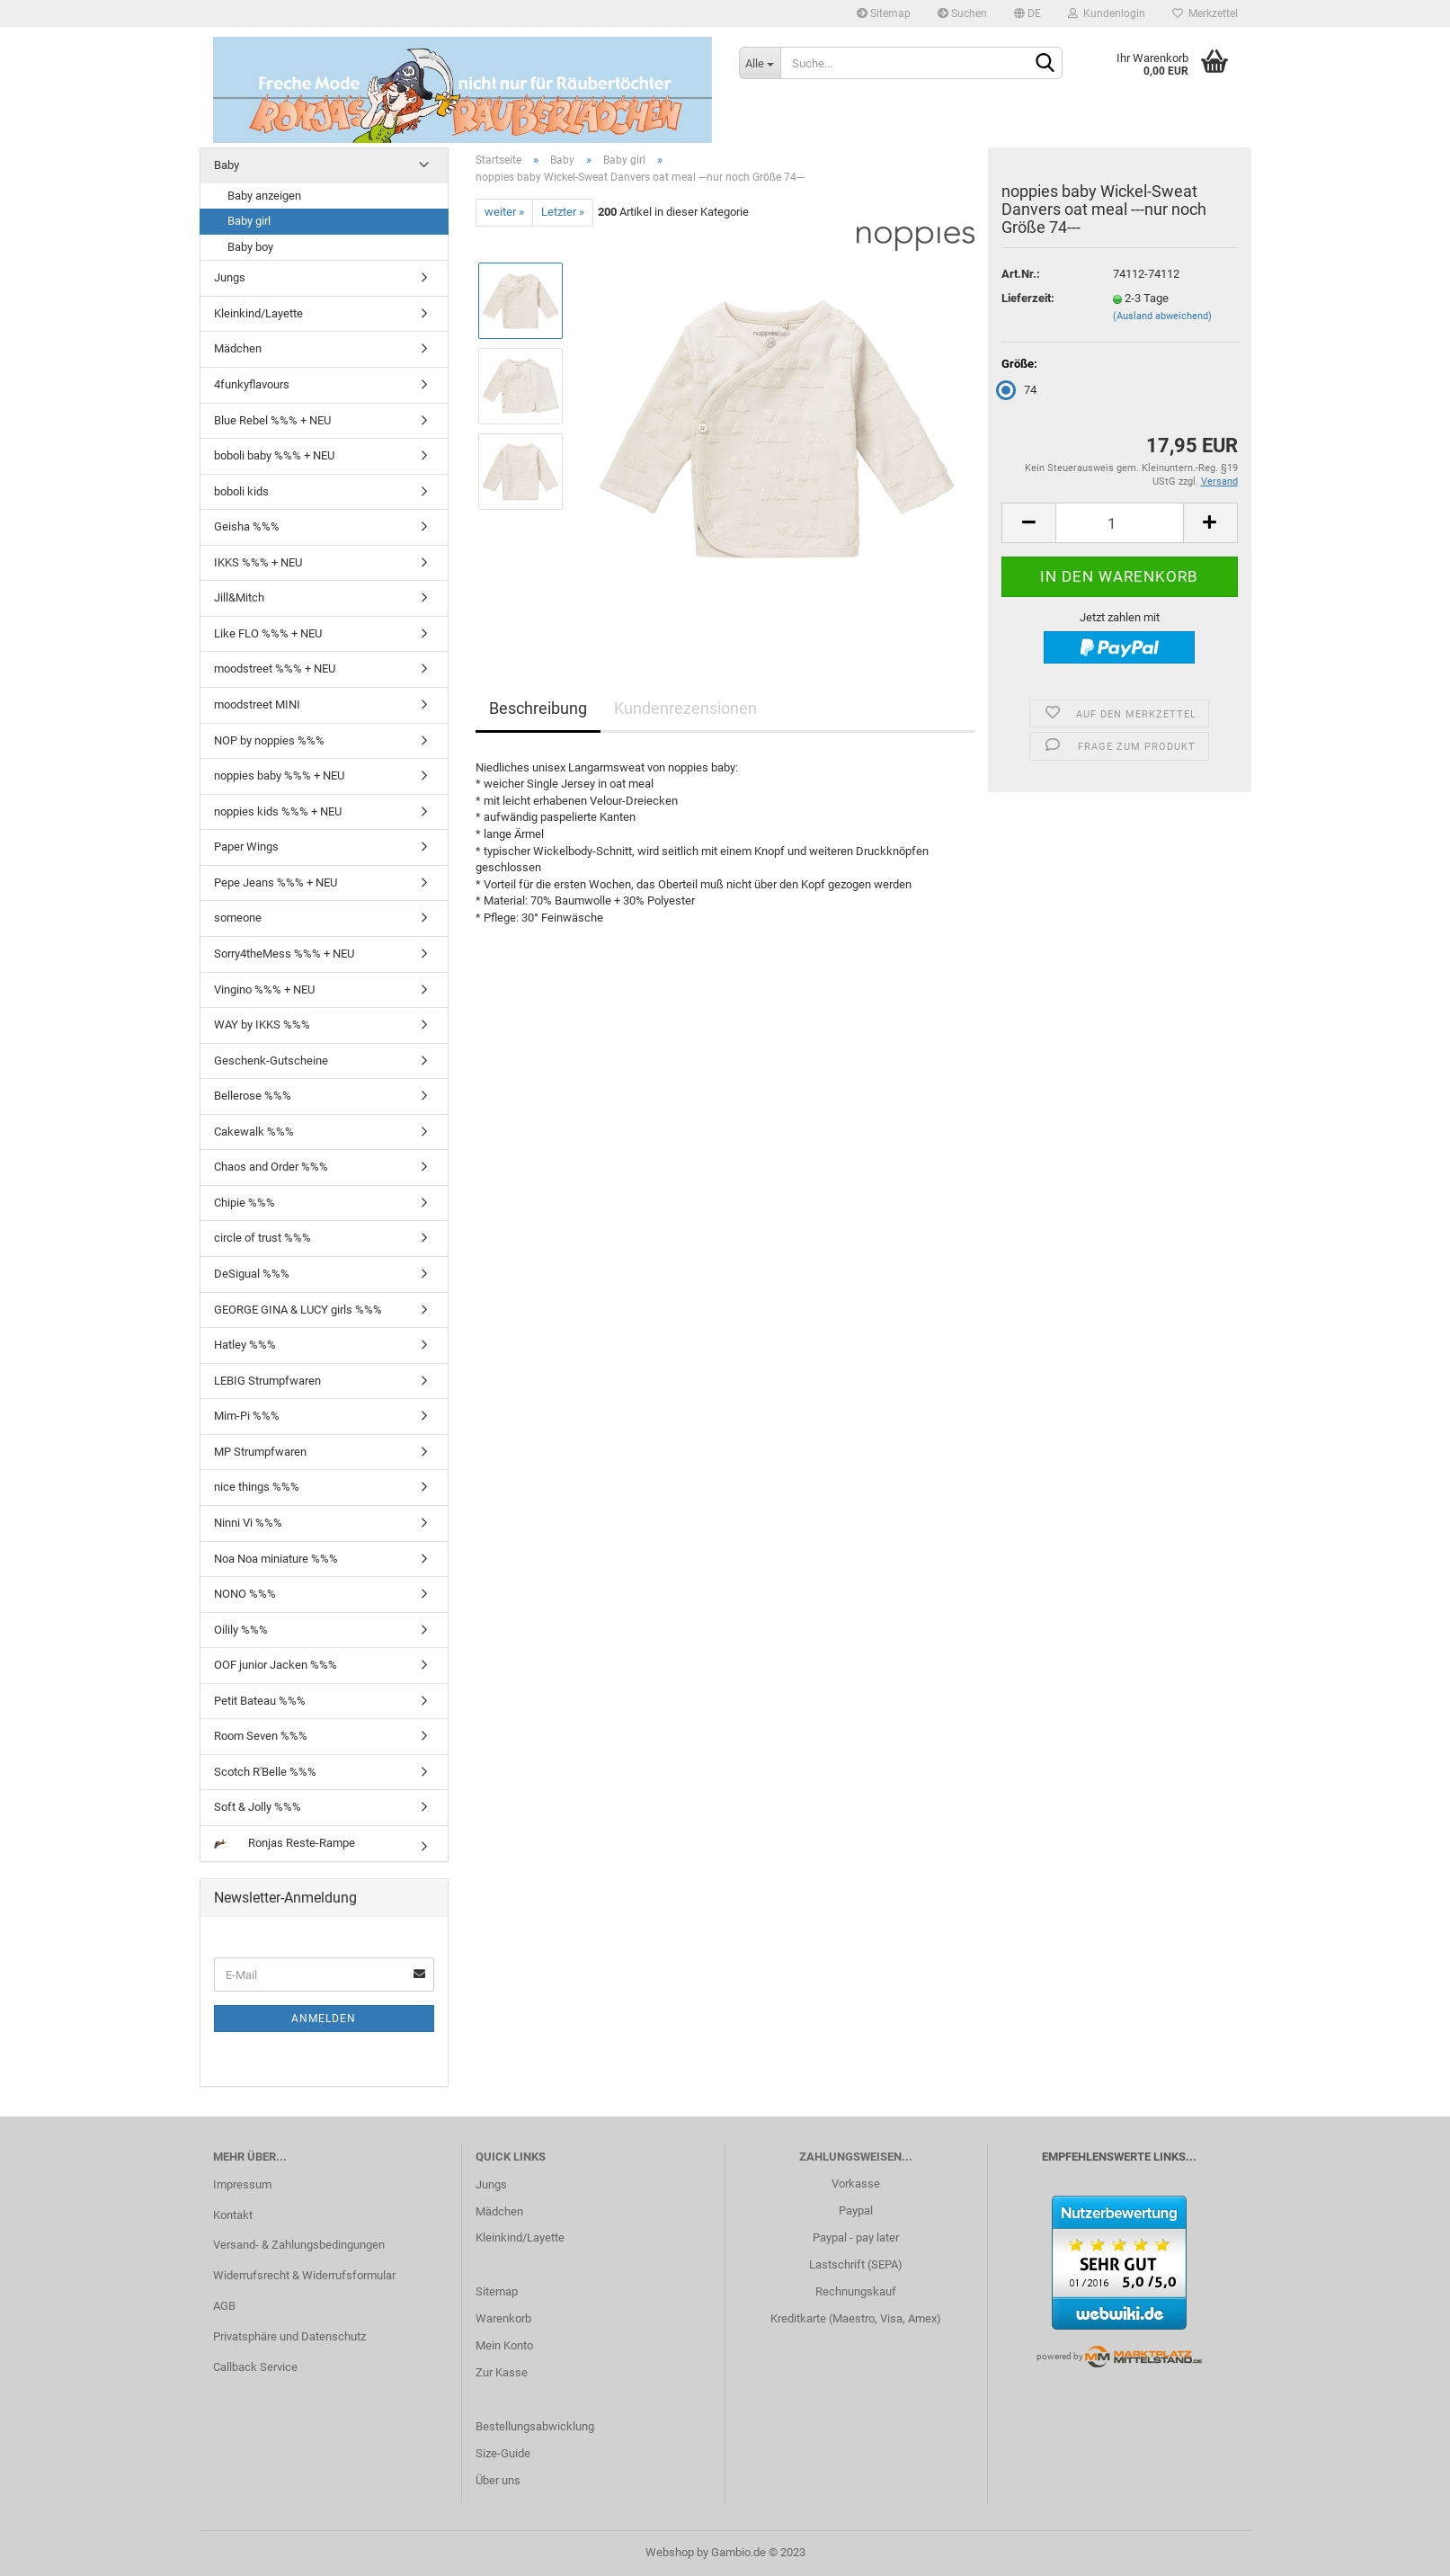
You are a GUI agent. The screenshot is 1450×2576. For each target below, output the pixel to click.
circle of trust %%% (262, 1237)
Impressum (242, 2184)
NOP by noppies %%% (269, 740)
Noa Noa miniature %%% (276, 1558)
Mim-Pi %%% (247, 1415)
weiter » (504, 211)
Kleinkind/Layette (258, 313)
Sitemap (884, 13)
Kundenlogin (1106, 13)
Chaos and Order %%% (271, 1166)
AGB (224, 2306)
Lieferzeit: (1027, 298)
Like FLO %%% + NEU (268, 633)
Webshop (669, 2552)
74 (1018, 390)
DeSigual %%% (251, 1273)
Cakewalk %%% (254, 1131)
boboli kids (241, 491)
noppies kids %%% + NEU (278, 811)
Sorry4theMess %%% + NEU (284, 953)
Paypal (856, 2210)
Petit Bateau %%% (260, 1700)
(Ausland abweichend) (1162, 316)
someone (238, 917)
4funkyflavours (251, 384)
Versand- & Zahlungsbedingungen (299, 2244)
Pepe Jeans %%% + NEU (275, 882)
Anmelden (323, 2018)
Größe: (1019, 363)
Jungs (229, 277)
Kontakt (233, 2215)
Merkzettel (1205, 13)
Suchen (962, 13)
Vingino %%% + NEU (264, 989)
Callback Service (255, 2367)
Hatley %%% (245, 1344)
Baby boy (250, 247)
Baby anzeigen (264, 195)
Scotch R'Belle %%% (265, 1771)
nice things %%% (256, 1486)
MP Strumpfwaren (260, 1451)
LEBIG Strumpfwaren (267, 1380)
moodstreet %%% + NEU (274, 668)
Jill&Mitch (239, 597)
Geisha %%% (247, 526)
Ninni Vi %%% (248, 1522)
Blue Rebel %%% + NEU (272, 420)
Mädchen (238, 348)
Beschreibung (538, 708)
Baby (226, 165)
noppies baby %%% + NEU (279, 775)
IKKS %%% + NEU (258, 562)
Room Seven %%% (260, 1736)
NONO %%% (245, 1593)
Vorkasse (856, 2183)
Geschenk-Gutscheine (271, 1060)
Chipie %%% (244, 1202)
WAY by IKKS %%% (262, 1024)
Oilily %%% (241, 1629)
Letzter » (562, 211)
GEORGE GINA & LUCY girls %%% (298, 1309)
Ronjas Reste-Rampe (284, 1843)
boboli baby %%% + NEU (274, 455)
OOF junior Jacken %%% (275, 1664)
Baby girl (249, 220)
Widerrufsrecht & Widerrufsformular (304, 2275)
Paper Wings (246, 846)
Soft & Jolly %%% (257, 1807)
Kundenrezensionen (685, 708)
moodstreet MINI (257, 704)
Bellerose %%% (252, 1095)
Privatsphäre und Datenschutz (289, 2336)
